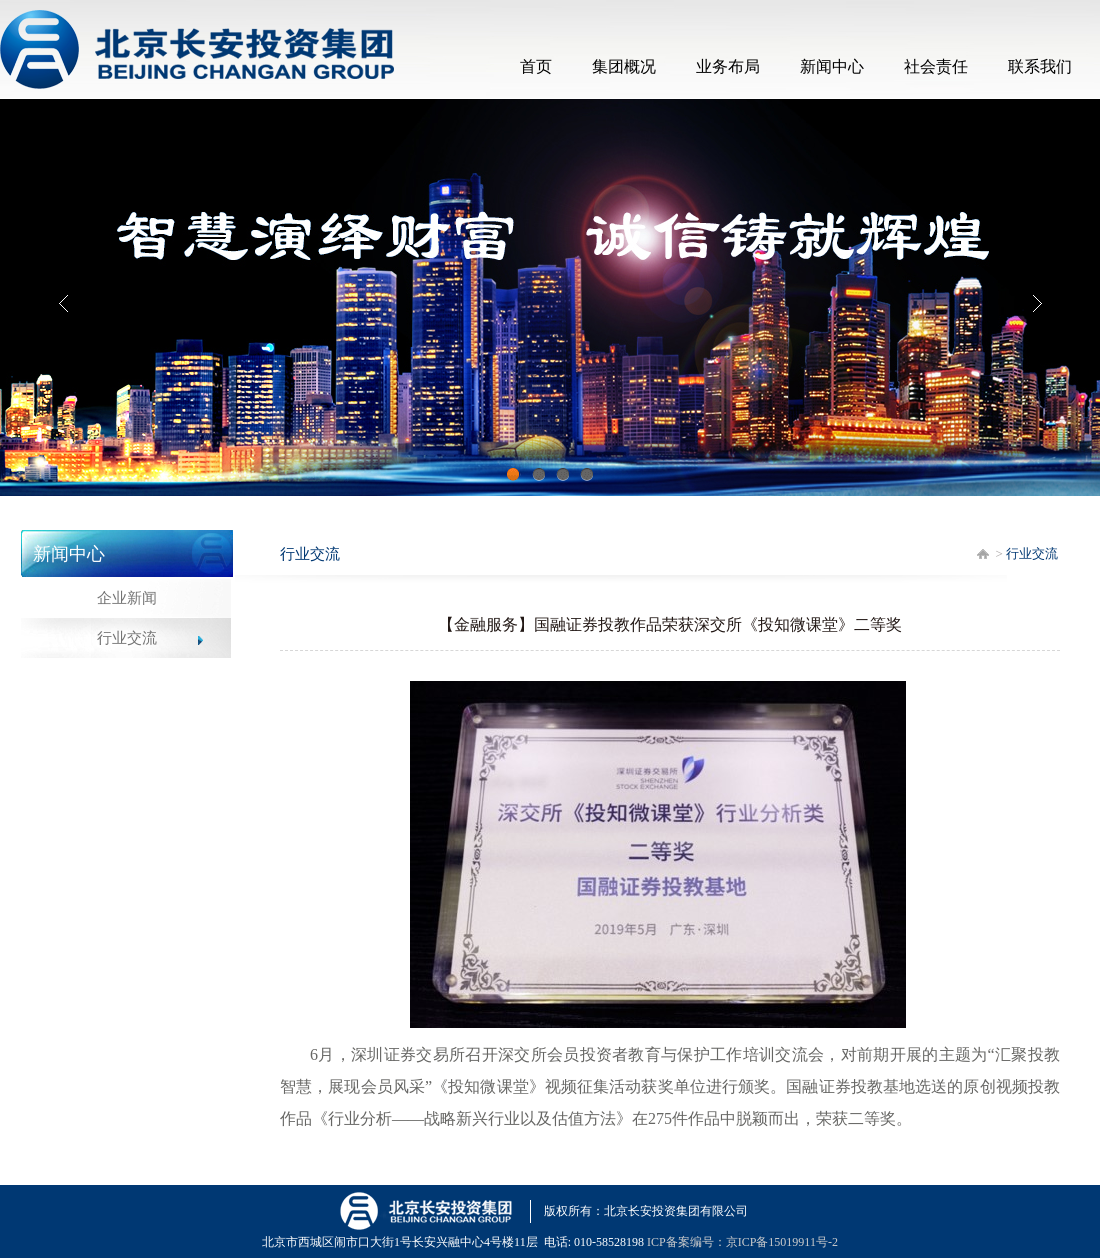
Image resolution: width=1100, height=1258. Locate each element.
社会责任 (936, 66)
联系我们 (1040, 66)
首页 (536, 66)
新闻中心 (832, 66)
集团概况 (624, 66)
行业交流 (127, 638)
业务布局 (728, 66)
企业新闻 (127, 598)
